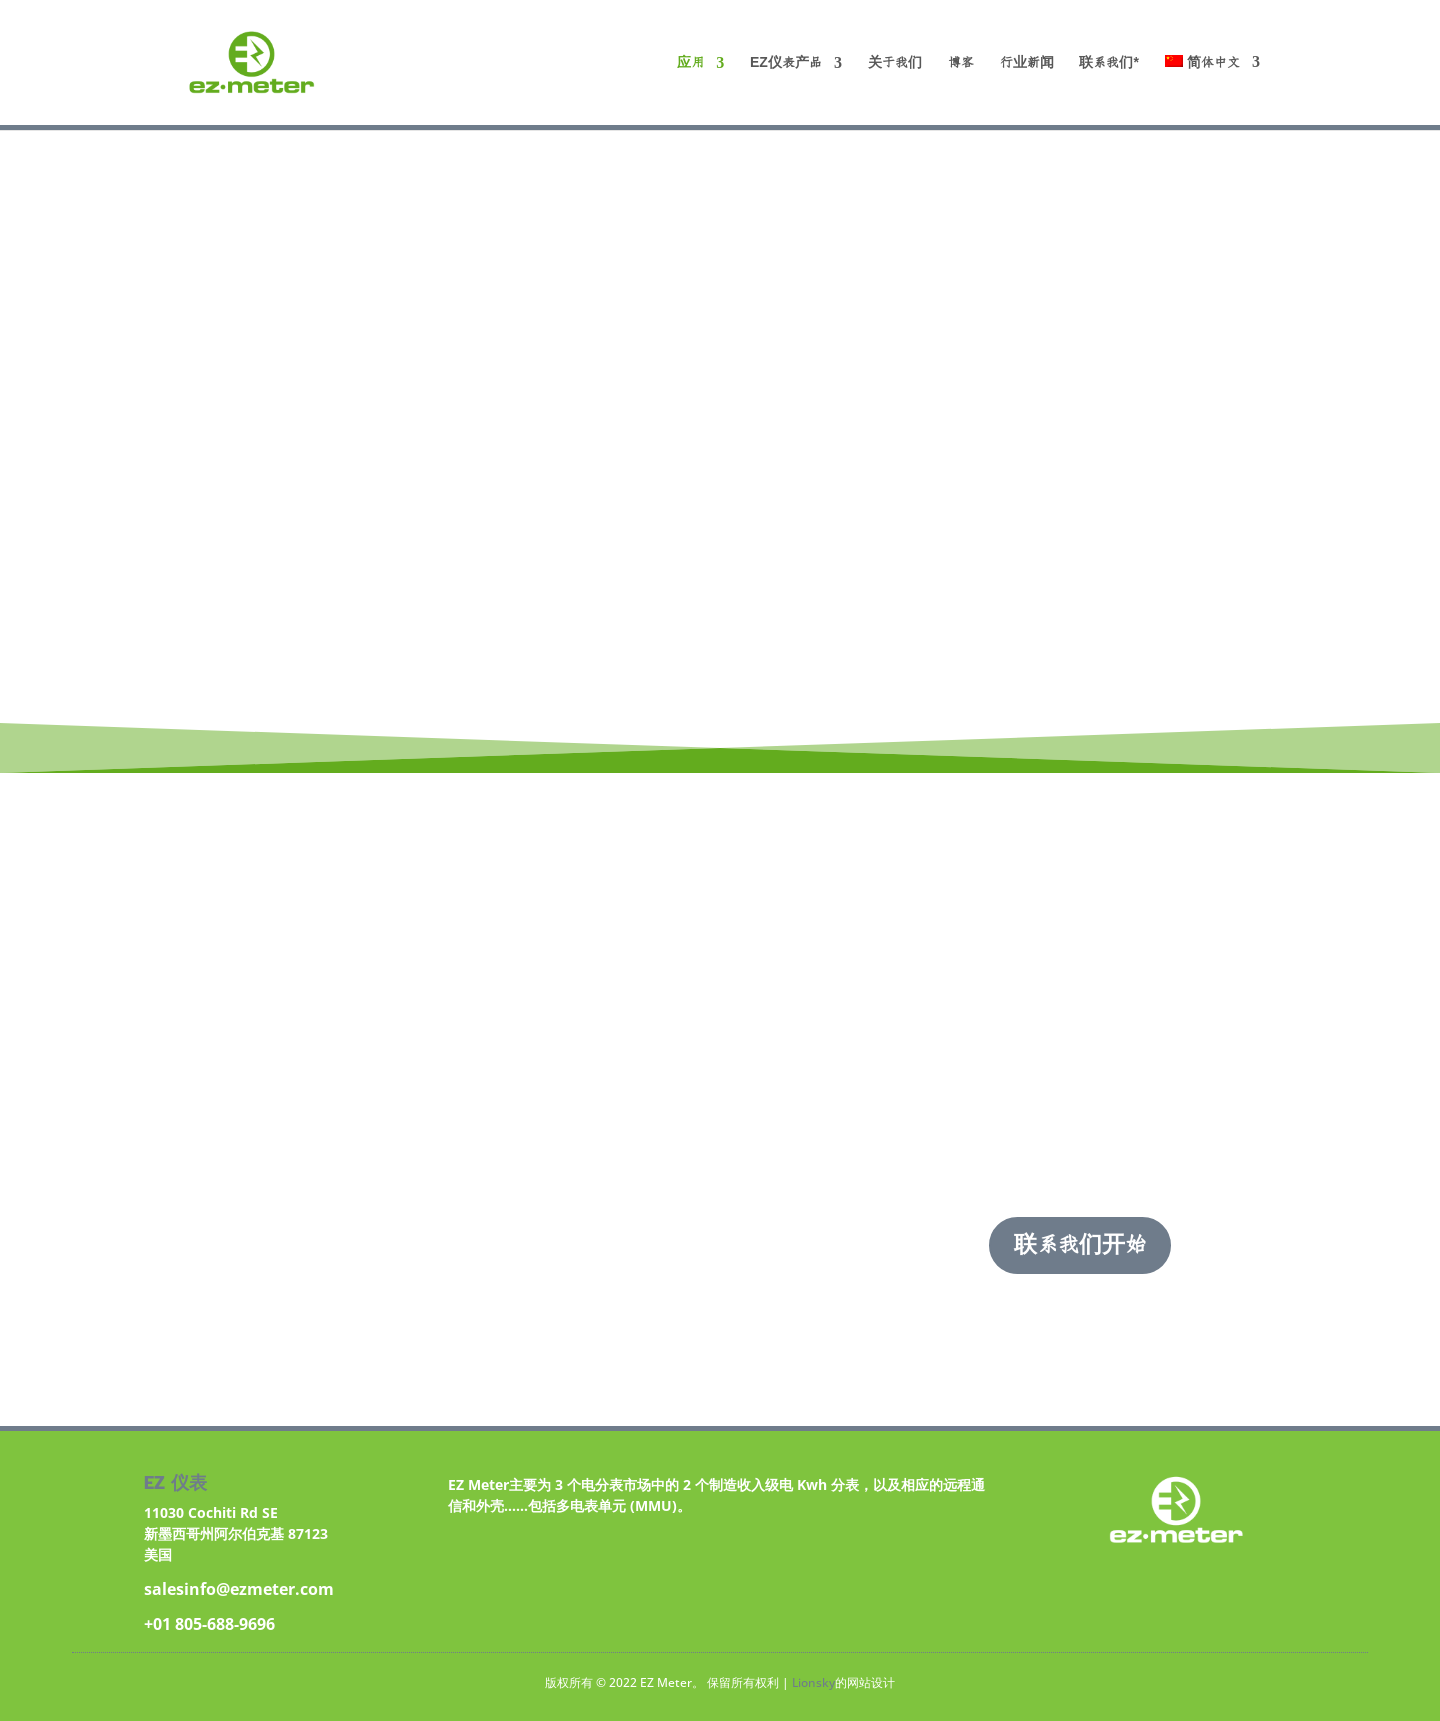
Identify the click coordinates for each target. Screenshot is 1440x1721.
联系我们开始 (1080, 1245)
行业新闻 (1027, 63)
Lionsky (813, 1682)
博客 (961, 63)
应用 (690, 63)
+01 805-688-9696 (209, 1624)
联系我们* (1108, 63)
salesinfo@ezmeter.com (239, 1589)
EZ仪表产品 (786, 63)
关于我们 (895, 63)
